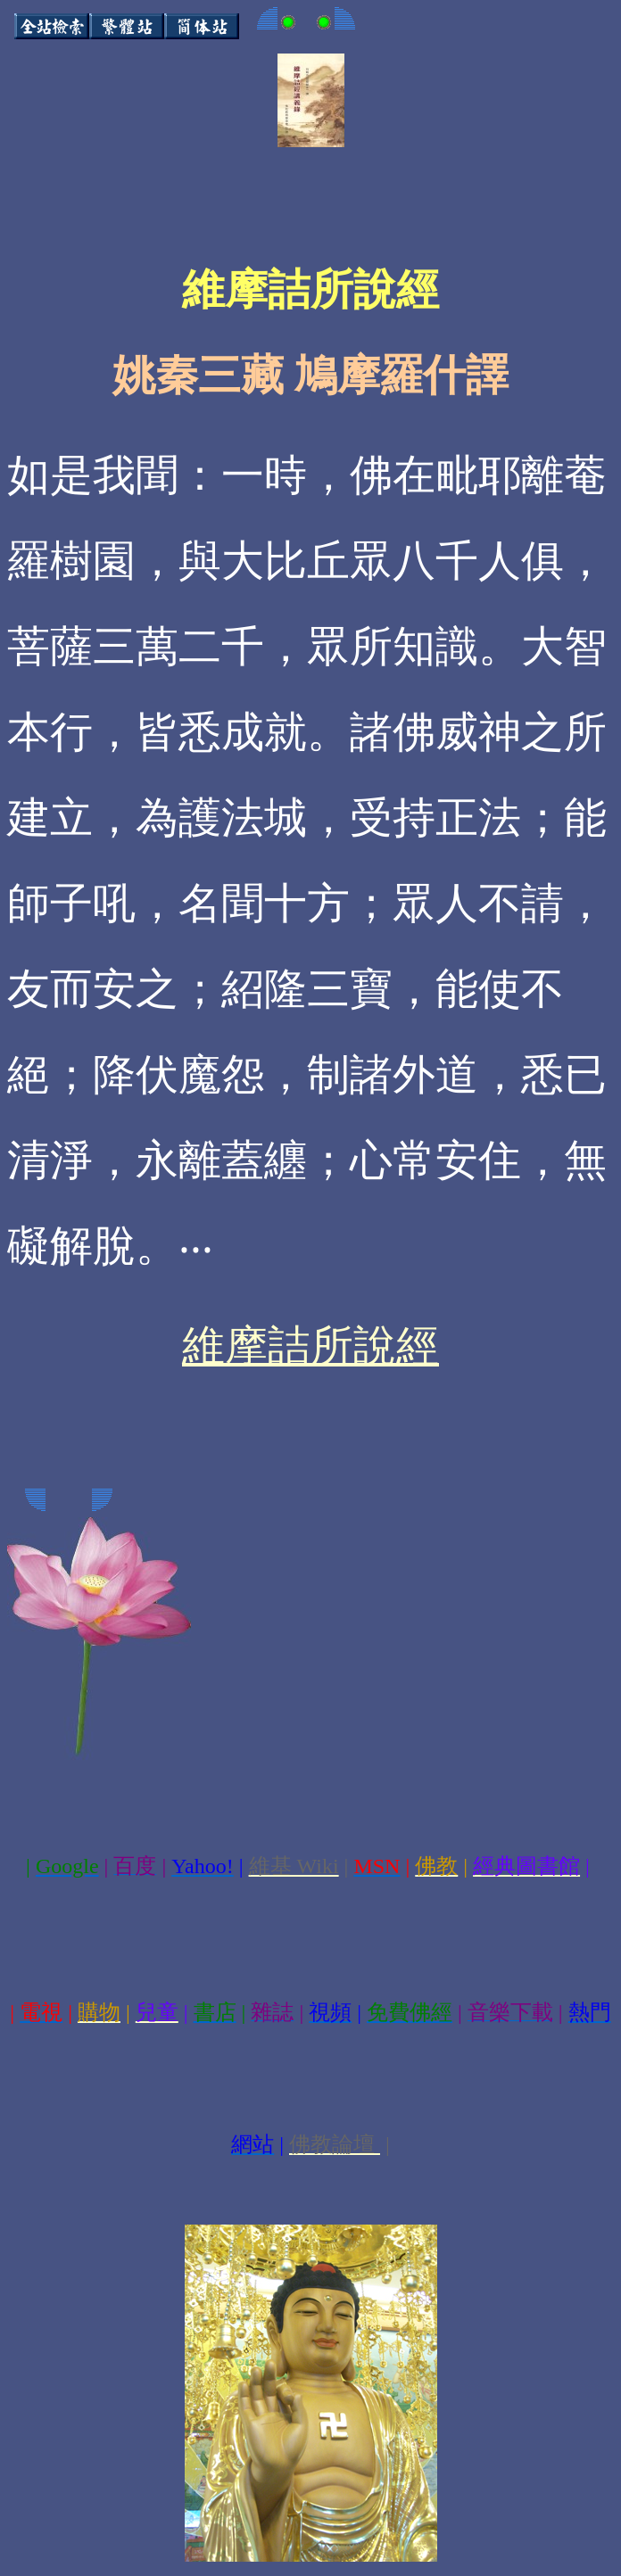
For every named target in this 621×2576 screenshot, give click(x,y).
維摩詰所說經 (310, 1345)
